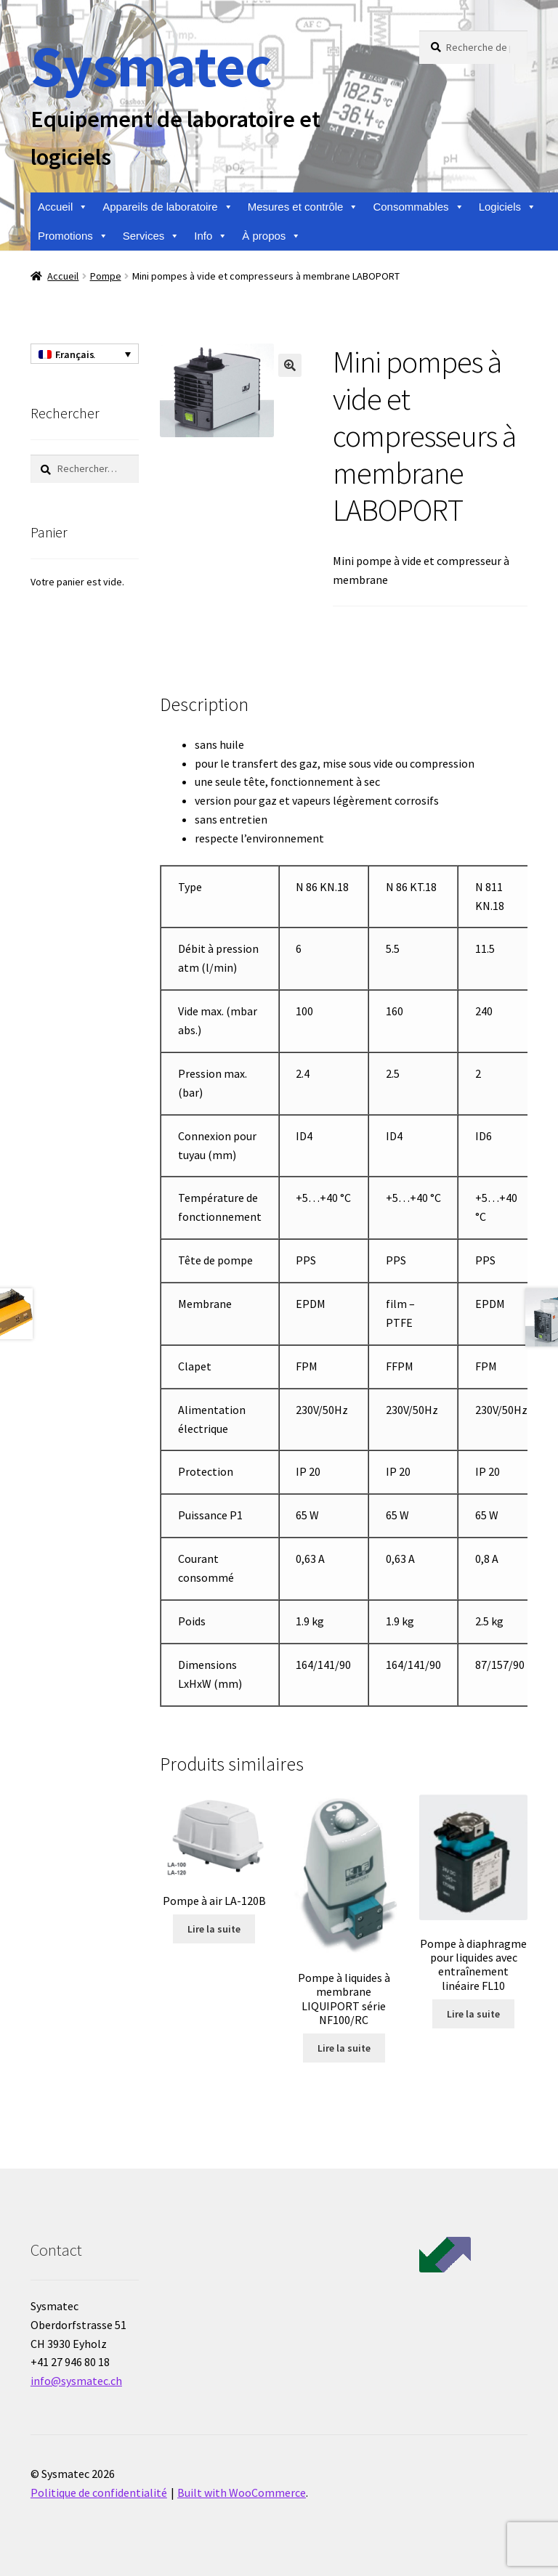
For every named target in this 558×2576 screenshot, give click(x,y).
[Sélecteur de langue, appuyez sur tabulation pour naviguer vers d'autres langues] (85, 354)
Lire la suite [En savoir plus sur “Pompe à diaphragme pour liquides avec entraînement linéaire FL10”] (473, 2013)
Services (151, 236)
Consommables (418, 207)
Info (210, 236)
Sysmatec (151, 65)
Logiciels (507, 207)
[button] (290, 365)
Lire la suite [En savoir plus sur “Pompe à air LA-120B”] (213, 1928)
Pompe (105, 276)
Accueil (63, 207)
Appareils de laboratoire (167, 207)
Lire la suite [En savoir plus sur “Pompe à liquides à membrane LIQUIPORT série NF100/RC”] (344, 2048)
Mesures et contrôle (303, 207)
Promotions (73, 236)
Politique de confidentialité (99, 2492)
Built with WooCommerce (241, 2492)
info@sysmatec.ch (76, 2380)
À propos (271, 236)
